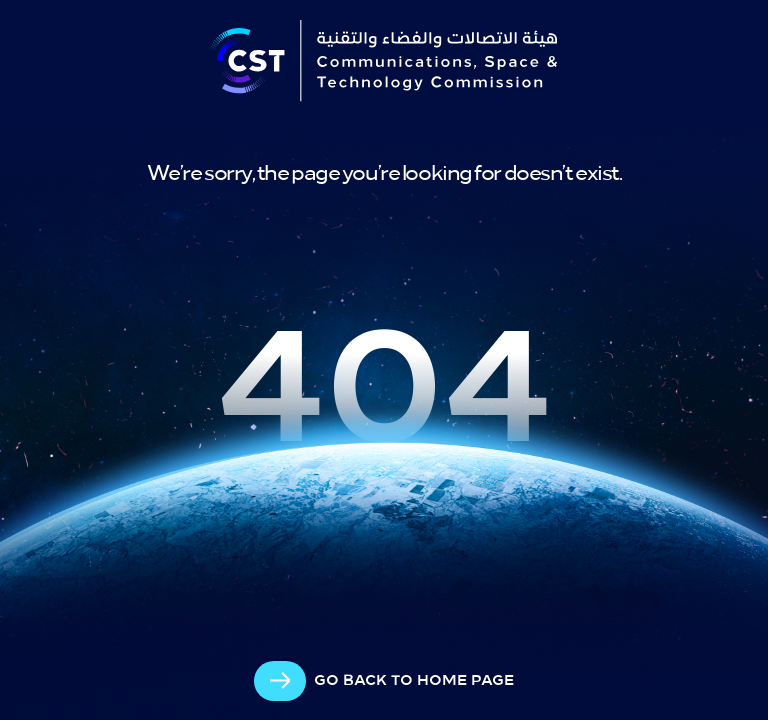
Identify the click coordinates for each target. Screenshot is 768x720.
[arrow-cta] (384, 681)
